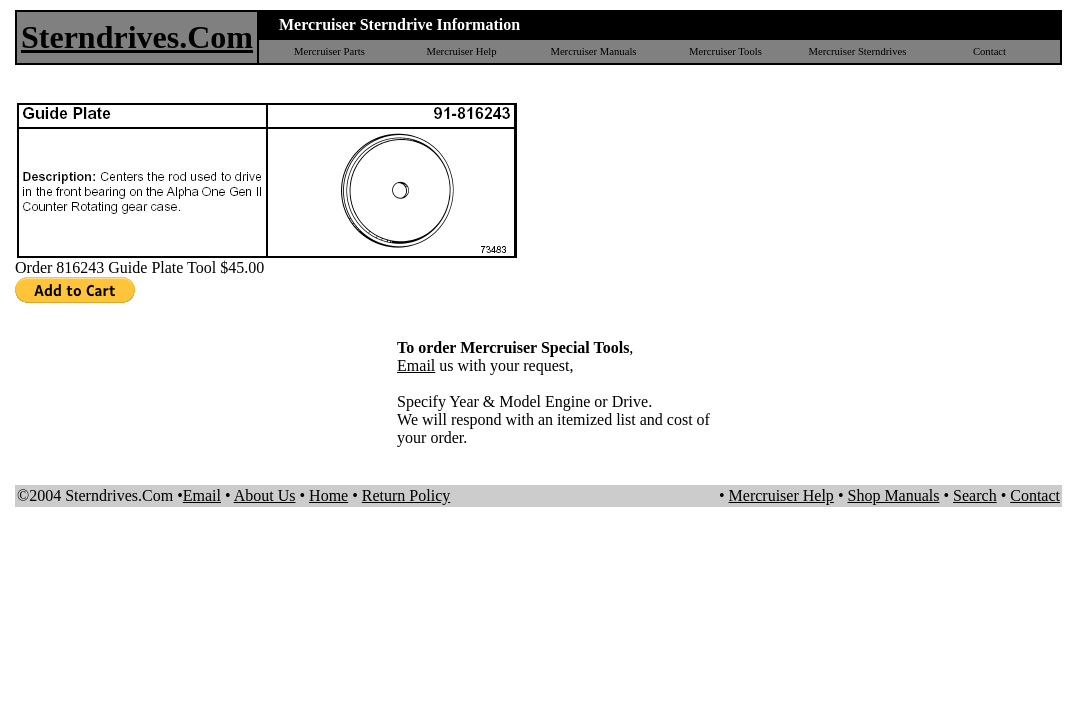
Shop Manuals (893, 495)
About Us (265, 495)
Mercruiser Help (461, 51)
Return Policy (406, 495)
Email (416, 365)
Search (975, 495)
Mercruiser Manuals (593, 51)
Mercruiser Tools (725, 51)
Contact (989, 51)
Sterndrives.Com (137, 37)
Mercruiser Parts (329, 51)
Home (328, 495)
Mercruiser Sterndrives (857, 51)
